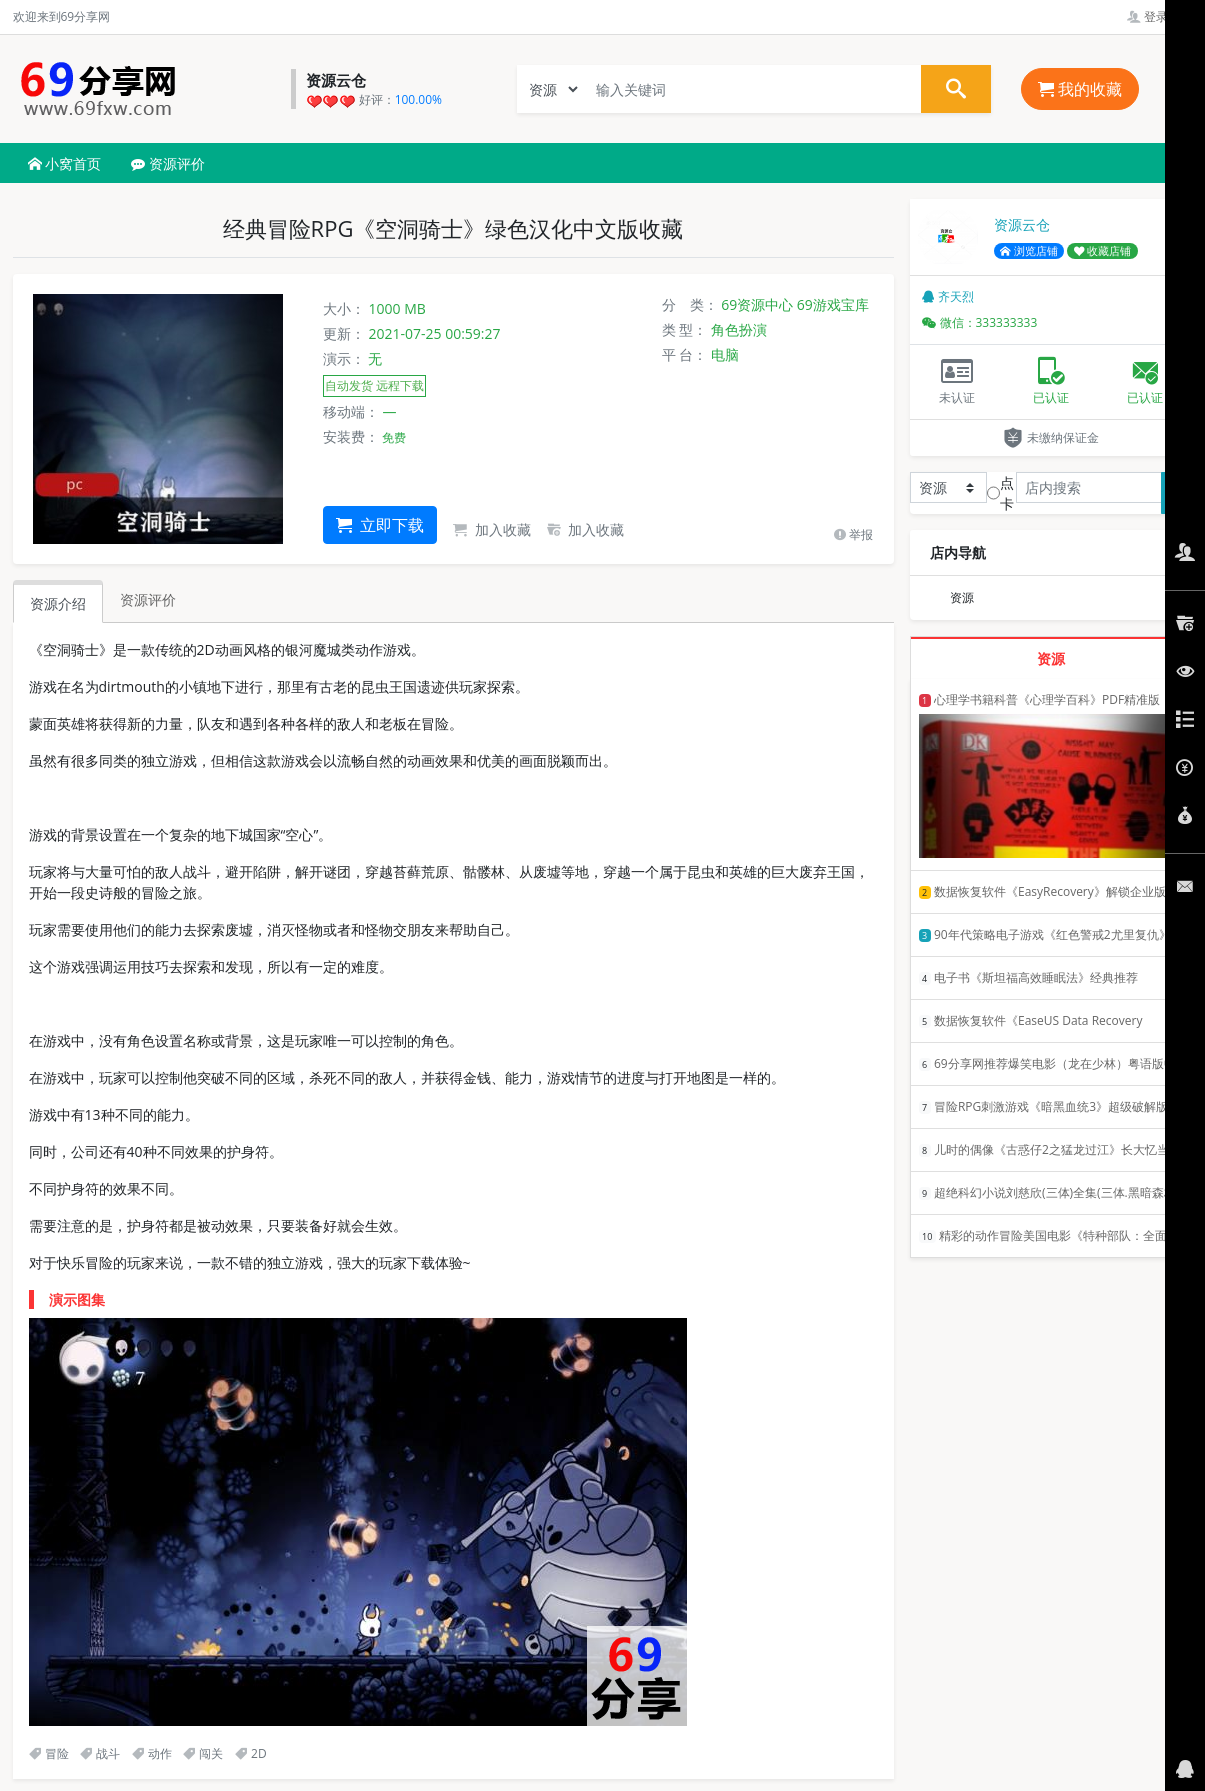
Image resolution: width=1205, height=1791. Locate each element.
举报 (853, 534)
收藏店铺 (1103, 251)
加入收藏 (492, 529)
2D (251, 1753)
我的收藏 (1080, 89)
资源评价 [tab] (148, 599)
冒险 (49, 1753)
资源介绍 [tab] (58, 603)
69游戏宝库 (833, 304)
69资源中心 (757, 304)
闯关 (203, 1753)
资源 (962, 597)
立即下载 (380, 525)
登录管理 (1159, 16)
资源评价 (168, 163)
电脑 (725, 354)
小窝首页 (65, 163)
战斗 (100, 1753)
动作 (152, 1753)
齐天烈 (948, 296)
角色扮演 (739, 329)
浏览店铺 (1029, 251)
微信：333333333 (980, 322)
